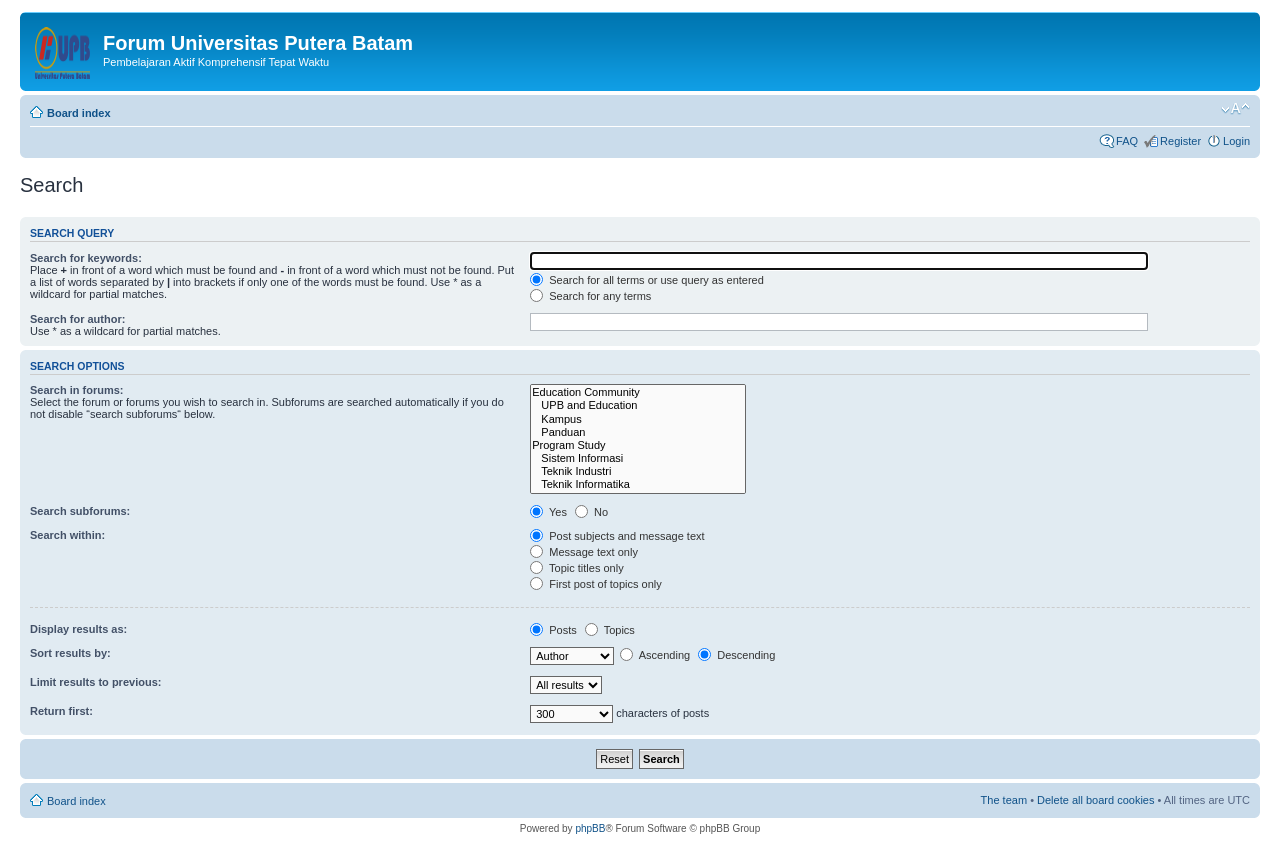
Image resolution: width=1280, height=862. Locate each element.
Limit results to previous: (95, 682)
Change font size (1235, 109)
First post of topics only (596, 584)
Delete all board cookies (1095, 800)
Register (1180, 141)
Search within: (67, 535)
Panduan (638, 432)
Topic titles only (576, 568)
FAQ (1127, 141)
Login (1236, 141)
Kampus (638, 419)
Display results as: (78, 629)
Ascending (655, 655)
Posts (553, 630)
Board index (79, 113)
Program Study (638, 445)
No (591, 512)
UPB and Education (638, 405)
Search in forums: (77, 390)
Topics (610, 630)
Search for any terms (590, 296)
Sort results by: (70, 653)
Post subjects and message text (617, 536)
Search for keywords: (86, 258)
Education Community (638, 392)
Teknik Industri (638, 471)
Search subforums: (80, 511)
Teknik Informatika (638, 484)
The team (1004, 800)
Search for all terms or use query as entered (647, 280)
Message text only (584, 552)
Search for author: (77, 319)
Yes (548, 512)
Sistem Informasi (638, 458)
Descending (736, 655)
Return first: (61, 711)
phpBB (590, 828)
